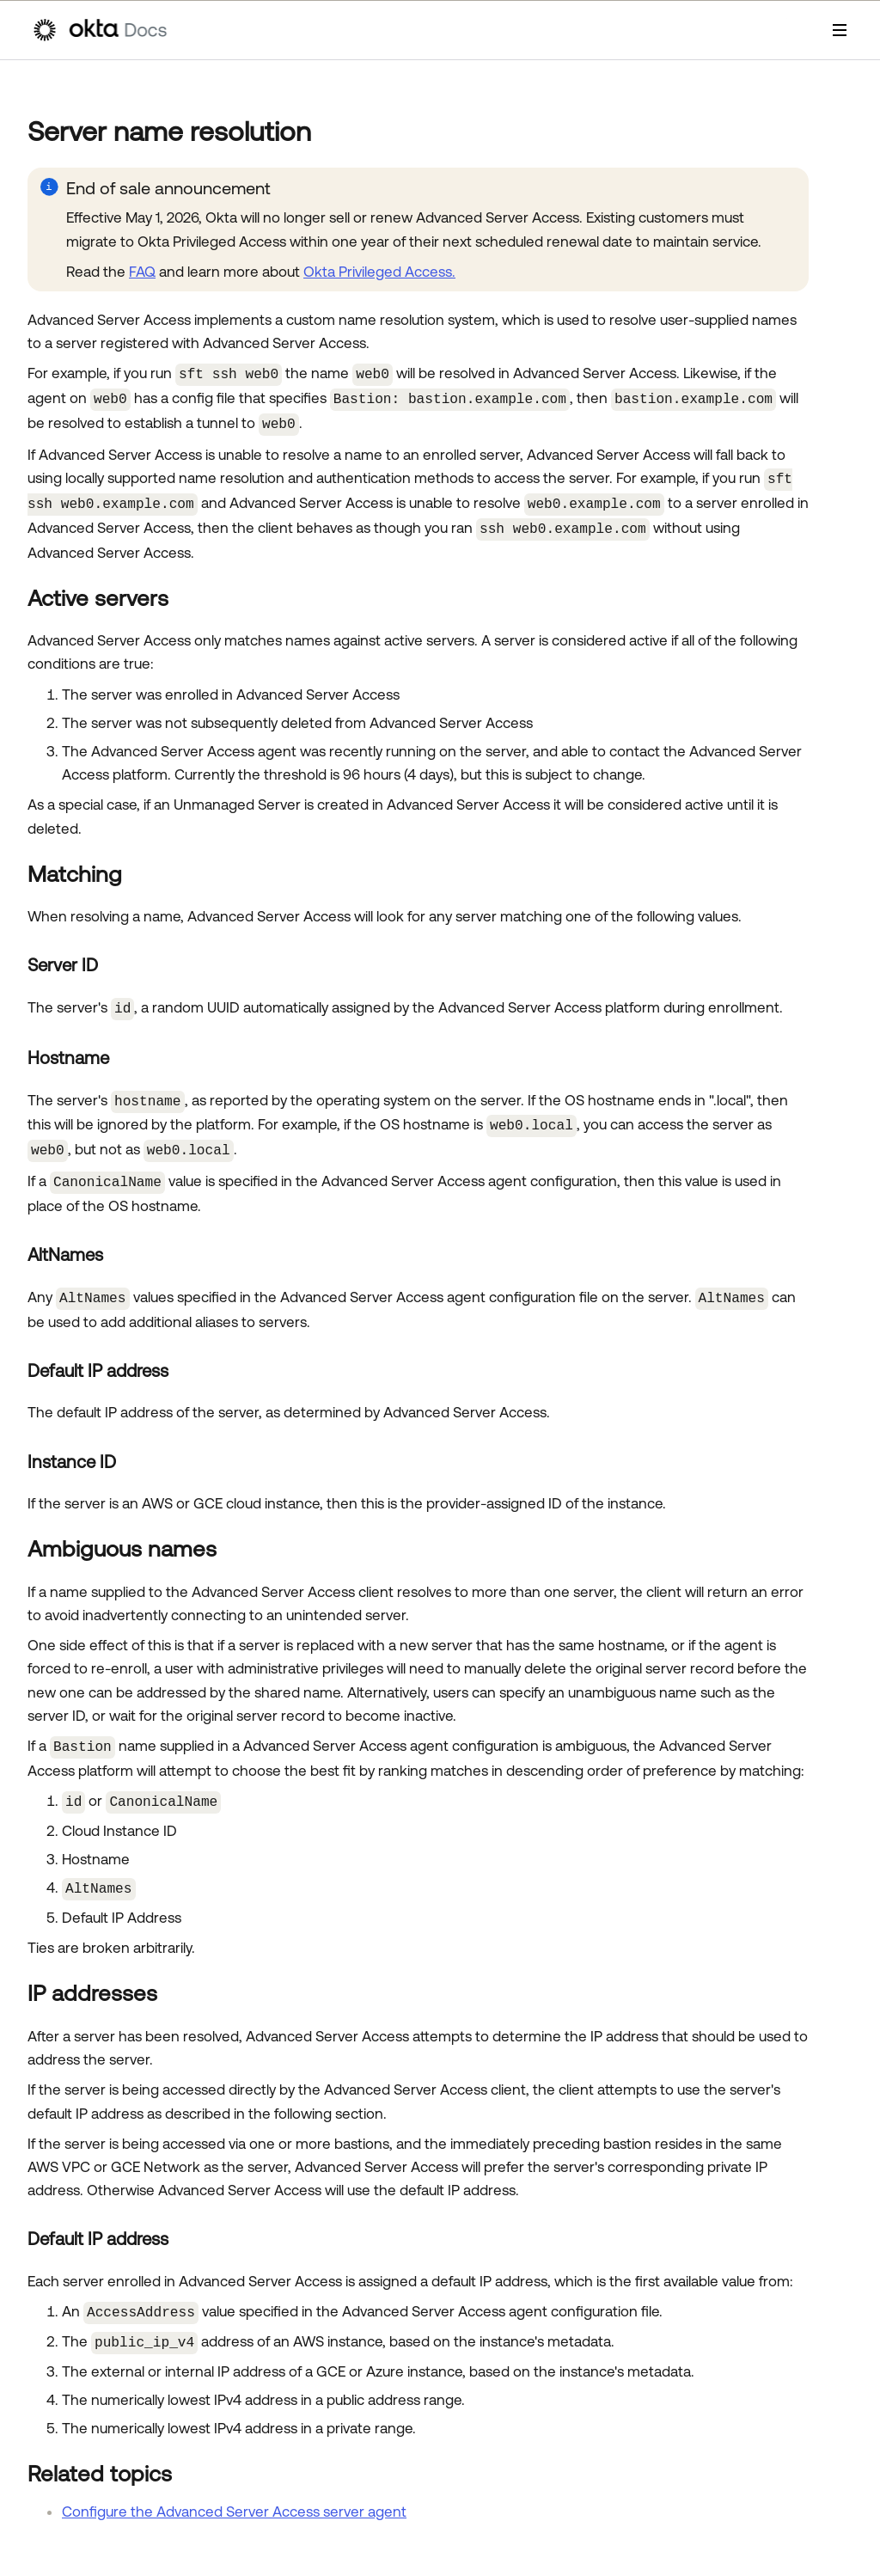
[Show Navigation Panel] (839, 30)
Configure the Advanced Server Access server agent (234, 2487)
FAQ (142, 271)
